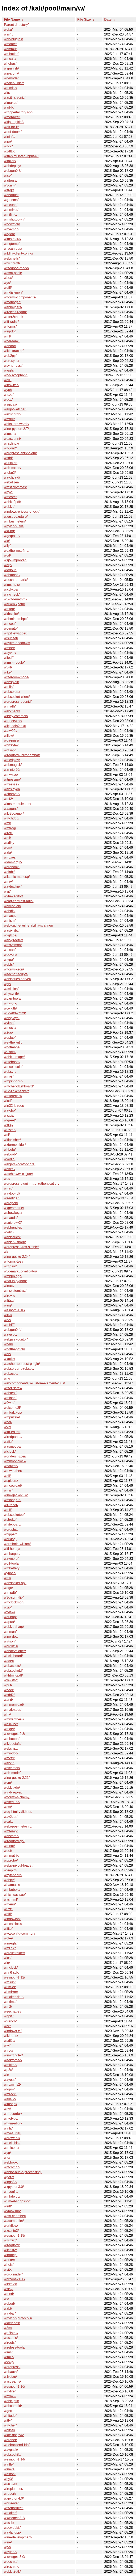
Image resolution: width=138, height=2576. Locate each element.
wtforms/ (10, 326)
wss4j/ (8, 34)
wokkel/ (9, 1169)
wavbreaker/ (13, 1792)
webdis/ (9, 911)
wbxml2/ (10, 2396)
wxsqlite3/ (11, 2230)
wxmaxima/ (12, 2211)
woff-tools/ (11, 1563)
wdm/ (8, 847)
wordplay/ (11, 1529)
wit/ (6, 2075)
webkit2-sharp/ (15, 1242)
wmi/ (7, 823)
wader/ (9, 1661)
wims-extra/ (12, 239)
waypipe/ (10, 1334)
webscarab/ (12, 414)
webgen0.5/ (12, 170)
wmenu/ (10, 1904)
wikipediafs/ (12, 1743)
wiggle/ (9, 370)
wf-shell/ (10, 1052)
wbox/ (8, 278)
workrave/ (11, 2503)
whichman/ (12, 1768)
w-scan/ (10, 950)
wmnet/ (9, 648)
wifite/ (8, 1928)
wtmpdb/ (10, 1592)
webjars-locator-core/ (19, 1164)
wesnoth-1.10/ (14, 1310)
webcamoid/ (13, 2406)
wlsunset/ (11, 638)
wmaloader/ (12, 1709)
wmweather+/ (14, 1719)
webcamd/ (11, 1836)
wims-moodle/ (14, 662)
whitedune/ (12, 1802)
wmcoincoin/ (13, 1067)
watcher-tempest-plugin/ (22, 1363)
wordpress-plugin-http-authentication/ (31, 1183)
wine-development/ (18, 2537)
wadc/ (8, 146)
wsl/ (7, 1135)
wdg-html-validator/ (18, 1811)
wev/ (7, 2109)
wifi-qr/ (9, 190)
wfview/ (9, 1612)
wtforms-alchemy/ (17, 1797)
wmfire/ (9, 419)
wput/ (8, 1685)
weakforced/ (13, 2060)
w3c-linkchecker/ (16, 1091)
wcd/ (7, 555)
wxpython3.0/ (14, 2187)
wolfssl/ (9, 2430)
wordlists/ (11, 1646)
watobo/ (10, 1110)
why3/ (8, 2479)
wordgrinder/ (13, 2274)
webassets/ (12, 1665)
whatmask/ (12, 1885)
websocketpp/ (14, 1514)
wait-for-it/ (11, 127)
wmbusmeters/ (15, 521)
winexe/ (9, 2469)
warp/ (8, 565)
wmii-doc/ (11, 1753)
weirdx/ (9, 872)
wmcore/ (10, 497)
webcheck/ (12, 711)
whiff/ (8, 1914)
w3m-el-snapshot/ (17, 2201)
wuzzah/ (10, 1130)
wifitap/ (9, 1300)
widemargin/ (13, 862)
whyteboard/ (13, 1875)
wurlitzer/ (10, 463)
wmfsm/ (10, 920)
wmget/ (9, 1729)
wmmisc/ (10, 88)
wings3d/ (10, 2182)
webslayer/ (12, 789)
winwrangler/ (13, 2055)
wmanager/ (12, 302)
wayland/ (10, 2552)
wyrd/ (8, 390)
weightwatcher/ (15, 409)
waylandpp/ (12, 2532)
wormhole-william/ (17, 1544)
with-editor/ (12, 1432)
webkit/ (9, 506)
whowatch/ (12, 224)
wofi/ (7, 838)
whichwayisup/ (15, 1894)
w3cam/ (10, 185)
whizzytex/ (12, 745)
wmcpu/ (10, 623)
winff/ (8, 2206)
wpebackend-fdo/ (17, 2445)
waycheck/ (12, 594)
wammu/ (10, 49)
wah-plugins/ (13, 39)
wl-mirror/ (11, 1992)
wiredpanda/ (13, 1437)
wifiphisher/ (12, 1140)
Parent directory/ (16, 24)
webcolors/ (12, 691)
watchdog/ (11, 818)
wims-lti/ (10, 433)
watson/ (10, 1641)
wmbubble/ (12, 1889)
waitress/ (10, 180)
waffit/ (8, 2128)
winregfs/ (10, 1943)
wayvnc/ (10, 653)
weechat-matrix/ (16, 580)
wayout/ (10, 2079)
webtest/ (10, 1393)
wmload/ (10, 1398)
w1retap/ (10, 2376)
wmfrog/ (10, 828)
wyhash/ (10, 1573)
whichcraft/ (12, 263)
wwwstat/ (11, 1680)
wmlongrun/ (12, 1500)
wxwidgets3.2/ (14, 2518)
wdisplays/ (12, 1018)
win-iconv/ (11, 73)
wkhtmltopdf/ (13, 1675)
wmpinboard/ (13, 1081)
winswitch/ (11, 385)
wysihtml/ (11, 1899)
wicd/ (8, 1101)
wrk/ (7, 1378)
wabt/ (8, 2308)
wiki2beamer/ (14, 813)
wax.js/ (9, 1115)
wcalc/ (8, 1821)
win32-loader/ (14, 1105)
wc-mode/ (11, 78)
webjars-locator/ (16, 1339)
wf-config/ (11, 2191)
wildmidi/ (10, 2284)
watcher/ (10, 2425)
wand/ (8, 1700)
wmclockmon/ (14, 1602)
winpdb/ (10, 331)
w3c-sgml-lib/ (14, 1597)
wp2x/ (8, 2070)
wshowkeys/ (13, 1212)
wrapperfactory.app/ (18, 112)
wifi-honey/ (12, 1549)
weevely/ (10, 954)
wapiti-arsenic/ (14, 97)
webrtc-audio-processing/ (23, 2172)
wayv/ (8, 492)
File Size (84, 19)
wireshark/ (11, 2566)
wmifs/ (8, 687)
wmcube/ (10, 205)
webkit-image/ (14, 1057)
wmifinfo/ (10, 214)
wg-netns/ (11, 200)
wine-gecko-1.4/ (16, 1495)
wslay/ (8, 2289)
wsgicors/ (11, 1480)
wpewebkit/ (12, 2527)
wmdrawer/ (12, 117)
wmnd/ (9, 2294)
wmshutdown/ (14, 219)
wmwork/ (10, 1003)
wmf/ (7, 1578)
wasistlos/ (11, 989)
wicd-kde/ (11, 589)
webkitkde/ (12, 1787)
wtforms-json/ (14, 969)
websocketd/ (13, 1670)
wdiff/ (8, 287)
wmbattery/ (12, 1568)
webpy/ (9, 1880)
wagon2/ (10, 448)
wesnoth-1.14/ (14, 2459)
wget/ (8, 2411)
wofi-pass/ (11, 740)
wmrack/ (10, 2094)
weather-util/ (13, 1042)
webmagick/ (13, 765)
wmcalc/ (10, 58)
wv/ (6, 2298)
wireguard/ (12, 2245)
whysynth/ (11, 993)
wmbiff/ (9, 1325)
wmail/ (8, 1076)
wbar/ (8, 1422)
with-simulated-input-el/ (21, 156)
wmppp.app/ (13, 1276)
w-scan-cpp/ (13, 248)
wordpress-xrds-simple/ (21, 1247)
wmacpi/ (10, 916)
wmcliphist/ (12, 2143)
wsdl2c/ (9, 2040)
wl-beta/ (10, 1149)
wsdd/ (8, 458)
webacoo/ (11, 1373)
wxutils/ (9, 1359)
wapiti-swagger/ (15, 633)
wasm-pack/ (13, 273)
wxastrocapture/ (16, 516)
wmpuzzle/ (12, 1417)
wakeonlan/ (12, 906)
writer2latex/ (13, 1388)
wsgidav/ (10, 404)
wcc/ (7, 2026)
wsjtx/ (8, 2269)
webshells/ (12, 258)
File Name (12, 19)
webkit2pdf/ (12, 502)
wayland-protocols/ (18, 2318)
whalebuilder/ (14, 83)
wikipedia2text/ (15, 726)
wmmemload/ (14, 1704)
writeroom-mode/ (16, 677)
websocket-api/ (15, 1583)
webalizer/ (11, 482)
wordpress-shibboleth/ (20, 453)
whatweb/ (11, 1466)
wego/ (8, 1588)
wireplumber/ (13, 2489)
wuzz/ (8, 1909)
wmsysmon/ (13, 945)
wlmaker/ (10, 102)
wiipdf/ (8, 657)
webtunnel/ (12, 575)
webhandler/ (13, 1227)
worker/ (9, 2260)
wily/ (7, 545)
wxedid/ (9, 1159)
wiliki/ (8, 1315)
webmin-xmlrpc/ (16, 619)
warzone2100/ (14, 2279)
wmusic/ (10, 1027)
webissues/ (12, 1237)
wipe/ (8, 141)
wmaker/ (10, 2513)
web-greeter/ (13, 940)
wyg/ (7, 2153)
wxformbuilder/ (15, 1144)
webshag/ (11, 1748)
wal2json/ (11, 1203)
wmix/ (8, 1188)
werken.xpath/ (14, 604)
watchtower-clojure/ (18, 1174)
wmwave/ (11, 774)
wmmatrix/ (11, 1855)
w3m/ (8, 2328)
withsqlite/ (11, 614)
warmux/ (10, 2240)
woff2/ (8, 799)
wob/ (7, 1354)
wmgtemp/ (12, 244)
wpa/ (7, 2547)
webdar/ (10, 346)
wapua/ (9, 1622)
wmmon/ (10, 1631)
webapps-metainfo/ (18, 1826)
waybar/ (10, 2313)
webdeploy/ (12, 166)
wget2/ (9, 2177)
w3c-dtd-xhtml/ (15, 1013)
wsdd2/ (9, 1695)
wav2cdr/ (10, 1816)
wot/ (7, 1178)
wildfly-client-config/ (18, 253)
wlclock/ (10, 1451)
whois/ (8, 2264)
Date (108, 19)
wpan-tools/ (12, 998)
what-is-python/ (15, 1281)
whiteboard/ (12, 1524)
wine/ (8, 2542)
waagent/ (11, 808)
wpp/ (7, 984)
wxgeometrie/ (14, 1208)
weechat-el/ (12, 2011)
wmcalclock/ (13, 1924)
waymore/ (11, 1558)
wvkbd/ (9, 1023)
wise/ (8, 175)
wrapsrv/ (10, 1266)
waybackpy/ (13, 886)
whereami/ (12, 341)
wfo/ (7, 2157)
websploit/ (11, 682)
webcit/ (9, 1763)
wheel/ (9, 1690)
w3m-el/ (10, 1987)
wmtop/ (9, 609)
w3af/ (8, 667)
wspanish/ (11, 68)
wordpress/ (12, 2367)
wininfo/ (9, 136)
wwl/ (7, 2045)
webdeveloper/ (15, 1651)
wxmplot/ (10, 1870)
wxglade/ (10, 935)
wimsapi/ (10, 2104)
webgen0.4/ (12, 1329)
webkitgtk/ (11, 2401)
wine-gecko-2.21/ (17, 1777)
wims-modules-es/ (17, 804)
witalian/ (10, 161)
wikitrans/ (11, 2036)
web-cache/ (12, 468)
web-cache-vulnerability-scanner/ (28, 925)
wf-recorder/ (13, 2113)
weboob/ (10, 1154)
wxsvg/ (9, 2362)
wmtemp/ (11, 1831)
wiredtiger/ (12, 1198)
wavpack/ (11, 2449)
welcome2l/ (12, 1407)
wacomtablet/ (14, 2221)
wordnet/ (10, 2440)
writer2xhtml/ (13, 317)
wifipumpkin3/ (14, 122)
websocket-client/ (17, 696)
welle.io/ (10, 2099)
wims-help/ (12, 584)
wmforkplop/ (13, 1412)
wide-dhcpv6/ (14, 2435)
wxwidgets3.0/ (14, 2557)
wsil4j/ (8, 1125)
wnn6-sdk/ (11, 1972)
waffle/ (9, 2464)
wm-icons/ (11, 2147)
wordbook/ (12, 867)
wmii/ (8, 1510)
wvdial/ (9, 1232)
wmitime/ (10, 2065)
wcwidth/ (10, 1008)
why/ (7, 1714)
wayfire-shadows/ (17, 643)
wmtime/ (10, 2002)
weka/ (8, 29)
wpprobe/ (11, 1860)
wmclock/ (11, 1967)
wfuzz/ (8, 395)
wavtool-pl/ (12, 1193)
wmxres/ (10, 857)
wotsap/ (10, 750)
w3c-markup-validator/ (20, 1271)
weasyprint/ (12, 438)
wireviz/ (9, 1295)
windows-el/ (13, 2031)
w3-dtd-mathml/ (15, 599)
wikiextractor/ (14, 351)
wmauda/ (11, 1218)
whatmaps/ (12, 1047)
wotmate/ (11, 628)
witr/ (7, 93)
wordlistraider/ (14, 1953)
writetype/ (11, 2118)
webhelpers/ (13, 307)
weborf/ (9, 2303)
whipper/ (10, 1534)
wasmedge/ (12, 1446)
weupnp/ (10, 1617)
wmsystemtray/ (15, 1290)
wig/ (7, 1962)
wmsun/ (10, 1982)
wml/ (7, 336)
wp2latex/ (11, 2333)
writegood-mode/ (16, 268)
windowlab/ (12, 1919)
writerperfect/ (13, 2508)
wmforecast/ (13, 1096)
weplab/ (10, 1037)
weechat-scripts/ (16, 974)
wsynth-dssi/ (13, 365)
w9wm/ (9, 1403)
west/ (8, 1807)
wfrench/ (10, 2021)
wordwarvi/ (12, 2138)
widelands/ (12, 2323)
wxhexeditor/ (13, 896)
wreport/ (10, 2493)
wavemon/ (11, 229)
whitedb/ (10, 2415)
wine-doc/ (11, 1636)
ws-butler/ (11, 54)
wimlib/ (9, 2357)
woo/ (7, 1320)
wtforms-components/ (20, 297)
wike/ (8, 672)
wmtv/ (8, 882)
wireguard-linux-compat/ (22, 755)
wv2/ (7, 1427)
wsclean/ (10, 2483)
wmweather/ (13, 1471)
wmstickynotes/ (15, 487)
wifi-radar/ (11, 321)
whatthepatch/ (14, 1349)
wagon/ (9, 234)
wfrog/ (8, 2050)
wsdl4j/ (9, 842)
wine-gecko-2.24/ (17, 1256)
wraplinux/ (11, 443)
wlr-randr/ (11, 1505)
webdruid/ (11, 195)
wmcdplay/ (12, 760)
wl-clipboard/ (13, 1656)
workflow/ (11, 2225)
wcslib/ (9, 2523)
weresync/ (11, 360)
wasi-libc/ (11, 1724)
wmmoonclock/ (15, 1461)
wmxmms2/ (12, 2084)
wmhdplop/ (12, 2196)
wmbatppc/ (12, 1554)
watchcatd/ (12, 477)
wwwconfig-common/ (19, 1933)
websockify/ (12, 2454)
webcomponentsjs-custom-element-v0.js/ (34, 1383)
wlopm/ (9, 2089)
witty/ (8, 2420)
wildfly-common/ (16, 716)
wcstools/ (11, 2338)
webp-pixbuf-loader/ (19, 1865)
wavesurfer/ (12, 2133)
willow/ (9, 735)
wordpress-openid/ (18, 701)
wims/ (8, 2352)
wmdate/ (10, 44)
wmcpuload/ (13, 1485)
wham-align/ (13, 2123)
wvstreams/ (12, 2381)
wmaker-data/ (14, 1997)
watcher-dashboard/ (19, 1086)
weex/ (8, 399)
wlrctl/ (8, 833)
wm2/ (8, 2006)
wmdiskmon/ (13, 292)
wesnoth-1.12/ (14, 1977)
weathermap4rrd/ (16, 550)
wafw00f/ (10, 731)
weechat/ (10, 2561)
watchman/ (12, 2167)
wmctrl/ (9, 1758)
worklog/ (10, 1539)
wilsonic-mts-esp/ (17, 876)
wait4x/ (9, 107)
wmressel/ (11, 784)
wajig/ (8, 1441)
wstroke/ (10, 1519)
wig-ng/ (9, 531)
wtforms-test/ (13, 1261)
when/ (8, 1344)
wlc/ (7, 541)
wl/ (6, 1252)
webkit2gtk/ (12, 2571)
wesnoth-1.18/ (14, 2235)
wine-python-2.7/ (16, 429)
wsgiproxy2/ (13, 1222)
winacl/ (9, 1286)
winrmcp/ (10, 2255)
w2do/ (8, 1032)
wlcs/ (8, 1958)
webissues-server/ (17, 979)
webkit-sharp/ (14, 1626)
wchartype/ (12, 794)
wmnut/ (9, 1846)
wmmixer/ (11, 209)
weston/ (10, 2474)
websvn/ (10, 1071)
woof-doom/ (13, 132)
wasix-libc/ (12, 930)
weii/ (7, 1476)
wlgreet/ (10, 1120)
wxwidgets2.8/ (14, 1734)
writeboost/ (12, 1062)
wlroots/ (10, 2342)
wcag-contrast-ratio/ (19, 901)
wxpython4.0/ (14, 2498)
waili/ (8, 380)
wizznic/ (10, 1948)
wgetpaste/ (12, 536)
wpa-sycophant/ (16, 375)
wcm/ (8, 1782)
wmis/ (8, 1490)
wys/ (7, 283)
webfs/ (9, 964)
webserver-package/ (19, 1368)
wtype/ (9, 959)
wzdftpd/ (10, 151)
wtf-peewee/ (13, 721)
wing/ (8, 1305)
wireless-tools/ (14, 2347)
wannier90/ (12, 769)
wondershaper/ (15, 1456)
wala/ (8, 852)
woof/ (8, 1851)
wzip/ (8, 1607)
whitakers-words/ (16, 424)
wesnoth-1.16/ (14, 2386)
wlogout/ (10, 570)
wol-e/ (8, 1938)
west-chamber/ (15, 2216)
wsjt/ (7, 891)
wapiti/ (8, 2016)
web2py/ (10, 355)
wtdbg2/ (10, 472)
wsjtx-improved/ (15, 560)
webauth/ (11, 2372)
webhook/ (11, 2162)
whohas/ (10, 63)
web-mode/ (12, 1773)
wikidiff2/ (10, 2250)
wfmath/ (10, 706)
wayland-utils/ (14, 526)
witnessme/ (12, 779)
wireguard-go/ (14, 1841)
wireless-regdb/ (15, 312)
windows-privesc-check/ (21, 511)
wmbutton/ (12, 1739)
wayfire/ (10, 2391)
